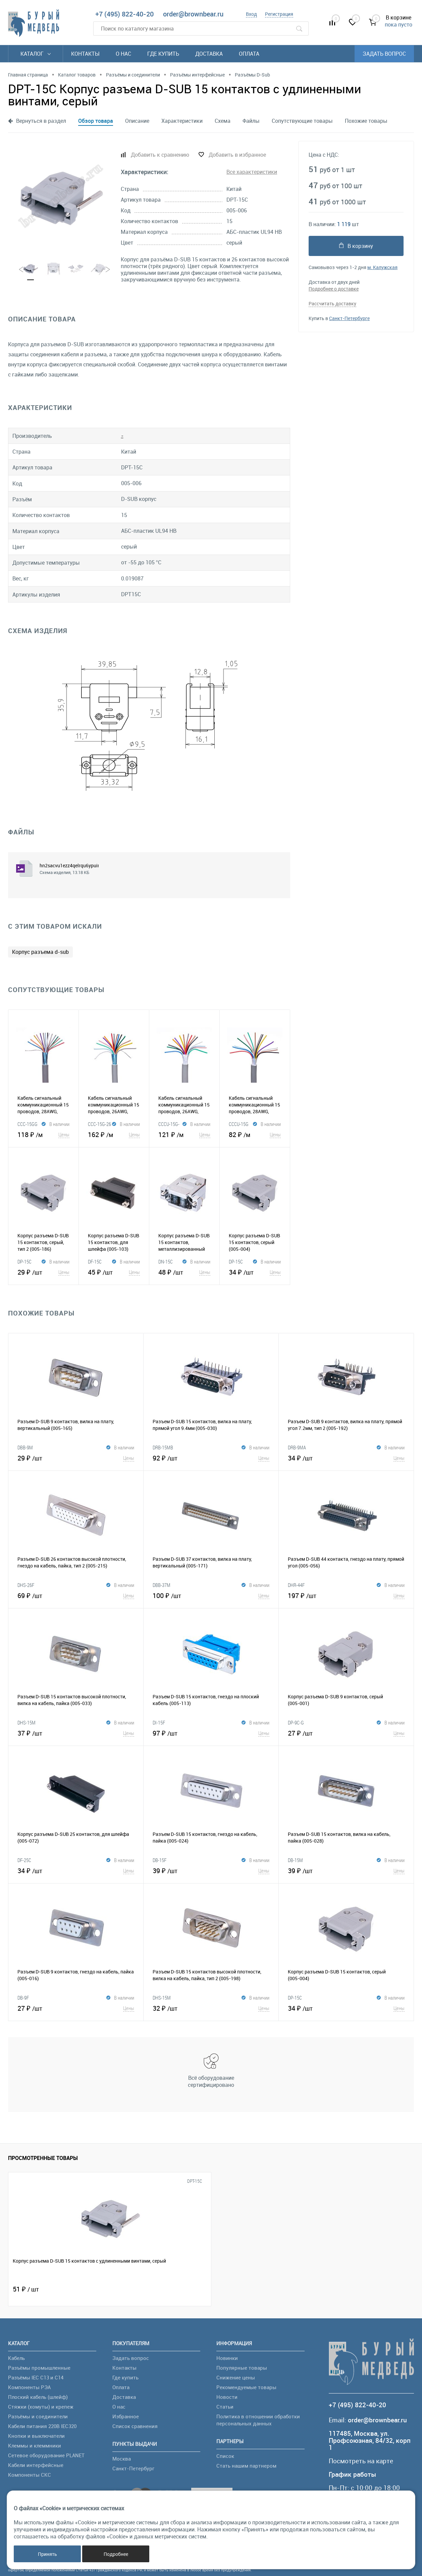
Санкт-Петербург (133, 2468)
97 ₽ (211, 1733)
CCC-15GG (27, 1124)
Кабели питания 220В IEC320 (42, 2426)
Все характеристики (251, 171)
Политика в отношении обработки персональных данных (258, 2420)
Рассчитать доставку (332, 303)
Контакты (85, 53)
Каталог (35, 53)
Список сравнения (135, 2426)
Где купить (163, 53)
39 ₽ (211, 1870)
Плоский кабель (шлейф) (38, 2396)
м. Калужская (382, 267)
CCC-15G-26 (99, 1124)
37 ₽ (75, 1733)
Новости (227, 2396)
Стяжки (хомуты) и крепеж (40, 2406)
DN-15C (165, 1261)
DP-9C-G (296, 1722)
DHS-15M (26, 1722)
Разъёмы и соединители (38, 2416)
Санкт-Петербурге (349, 318)
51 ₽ (26, 2289)
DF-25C (24, 1860)
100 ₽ (211, 1595)
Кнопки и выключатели (36, 2435)
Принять (47, 2554)
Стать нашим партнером (246, 2465)
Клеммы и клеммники (34, 2445)
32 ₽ (211, 2008)
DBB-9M (25, 1447)
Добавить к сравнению (160, 154)
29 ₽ (43, 1272)
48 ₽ (184, 1272)
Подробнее (116, 2554)
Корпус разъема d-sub (40, 952)
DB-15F (159, 1860)
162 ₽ (114, 1134)
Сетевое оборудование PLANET (46, 2455)
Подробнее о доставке (334, 289)
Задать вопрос (384, 53)
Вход (251, 14)
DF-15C (95, 1261)
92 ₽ (211, 1458)
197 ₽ (346, 1595)
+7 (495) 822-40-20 (124, 13)
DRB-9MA (297, 1447)
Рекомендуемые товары (246, 2387)
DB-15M (295, 1860)
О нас (123, 53)
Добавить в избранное (237, 154)
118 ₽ (43, 1134)
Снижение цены (235, 2377)
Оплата (249, 53)
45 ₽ (114, 1272)
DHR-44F (296, 1585)
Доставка (209, 53)
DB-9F (23, 1997)
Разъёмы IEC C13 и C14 (35, 2377)
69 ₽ (75, 1595)
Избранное (125, 2416)
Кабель (16, 2358)
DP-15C (24, 1261)
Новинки (227, 2358)
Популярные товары (241, 2367)
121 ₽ (184, 1134)
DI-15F (159, 1722)
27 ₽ (346, 1733)
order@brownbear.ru (193, 13)
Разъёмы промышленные (39, 2367)
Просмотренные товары (43, 2158)
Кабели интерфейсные (35, 2465)
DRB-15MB (163, 1447)
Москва (121, 2458)
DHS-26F (25, 1585)
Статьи (224, 2406)
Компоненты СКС (29, 2474)
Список (225, 2456)
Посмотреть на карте (361, 2461)
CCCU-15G (239, 1124)
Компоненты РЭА (29, 2387)
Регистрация (279, 14)
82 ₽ (255, 1134)
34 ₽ (255, 1272)
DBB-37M (161, 1585)
